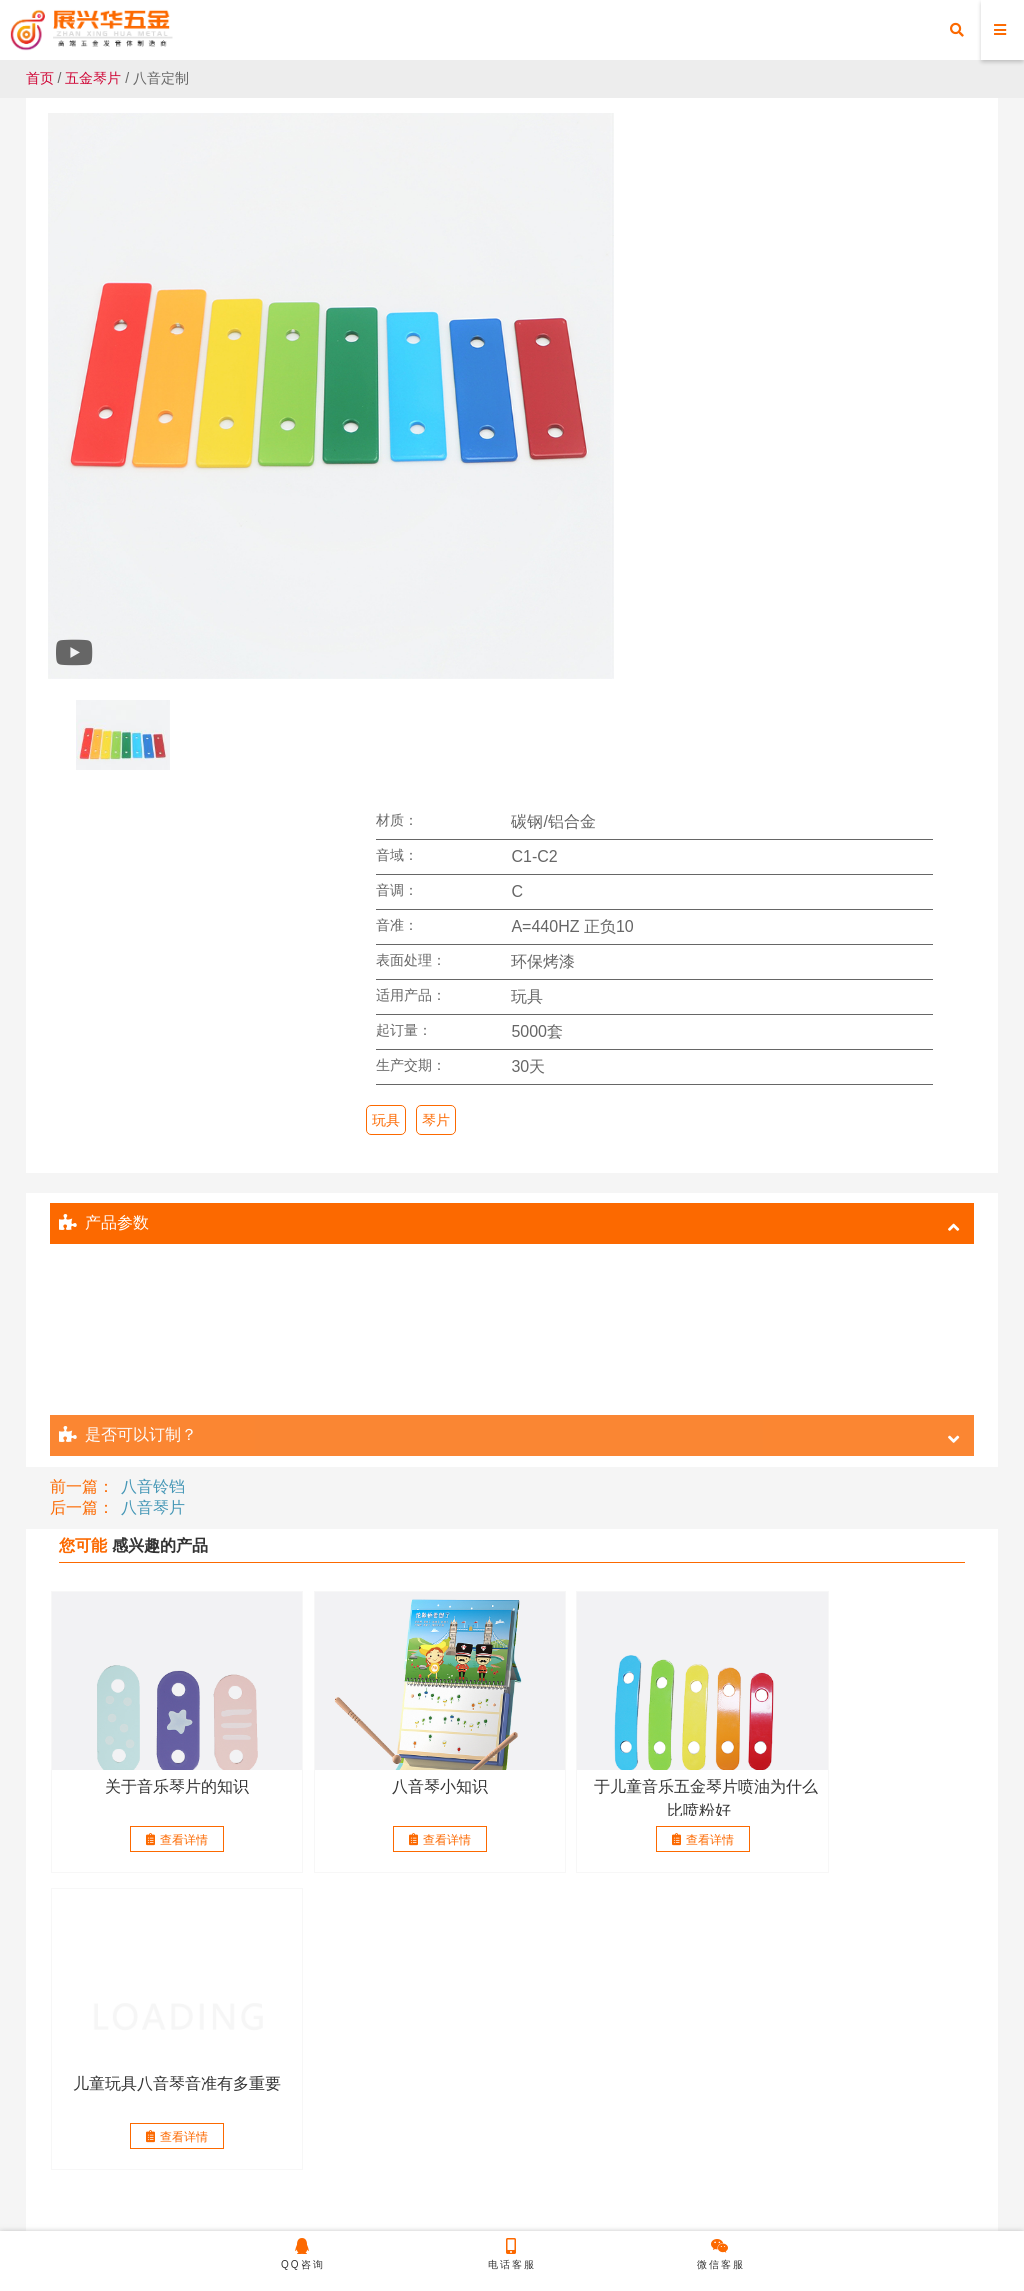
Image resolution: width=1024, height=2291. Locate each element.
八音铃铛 (153, 946)
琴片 (568, 460)
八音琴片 (153, 967)
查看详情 (161, 1300)
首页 (40, 78)
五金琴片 (93, 78)
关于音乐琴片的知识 (161, 1246)
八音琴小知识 (392, 1246)
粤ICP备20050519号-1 (698, 2207)
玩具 (518, 460)
